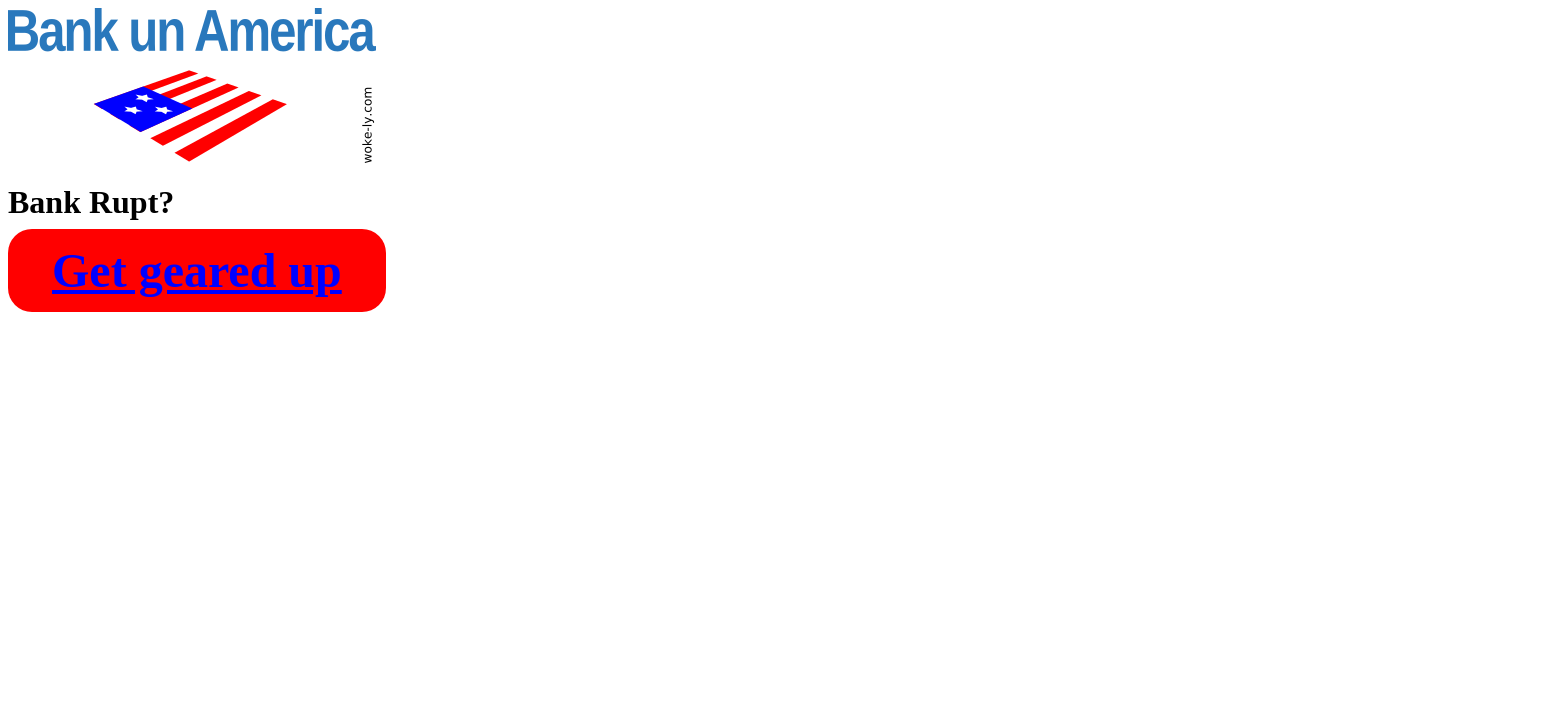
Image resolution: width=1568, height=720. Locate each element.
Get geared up (197, 270)
